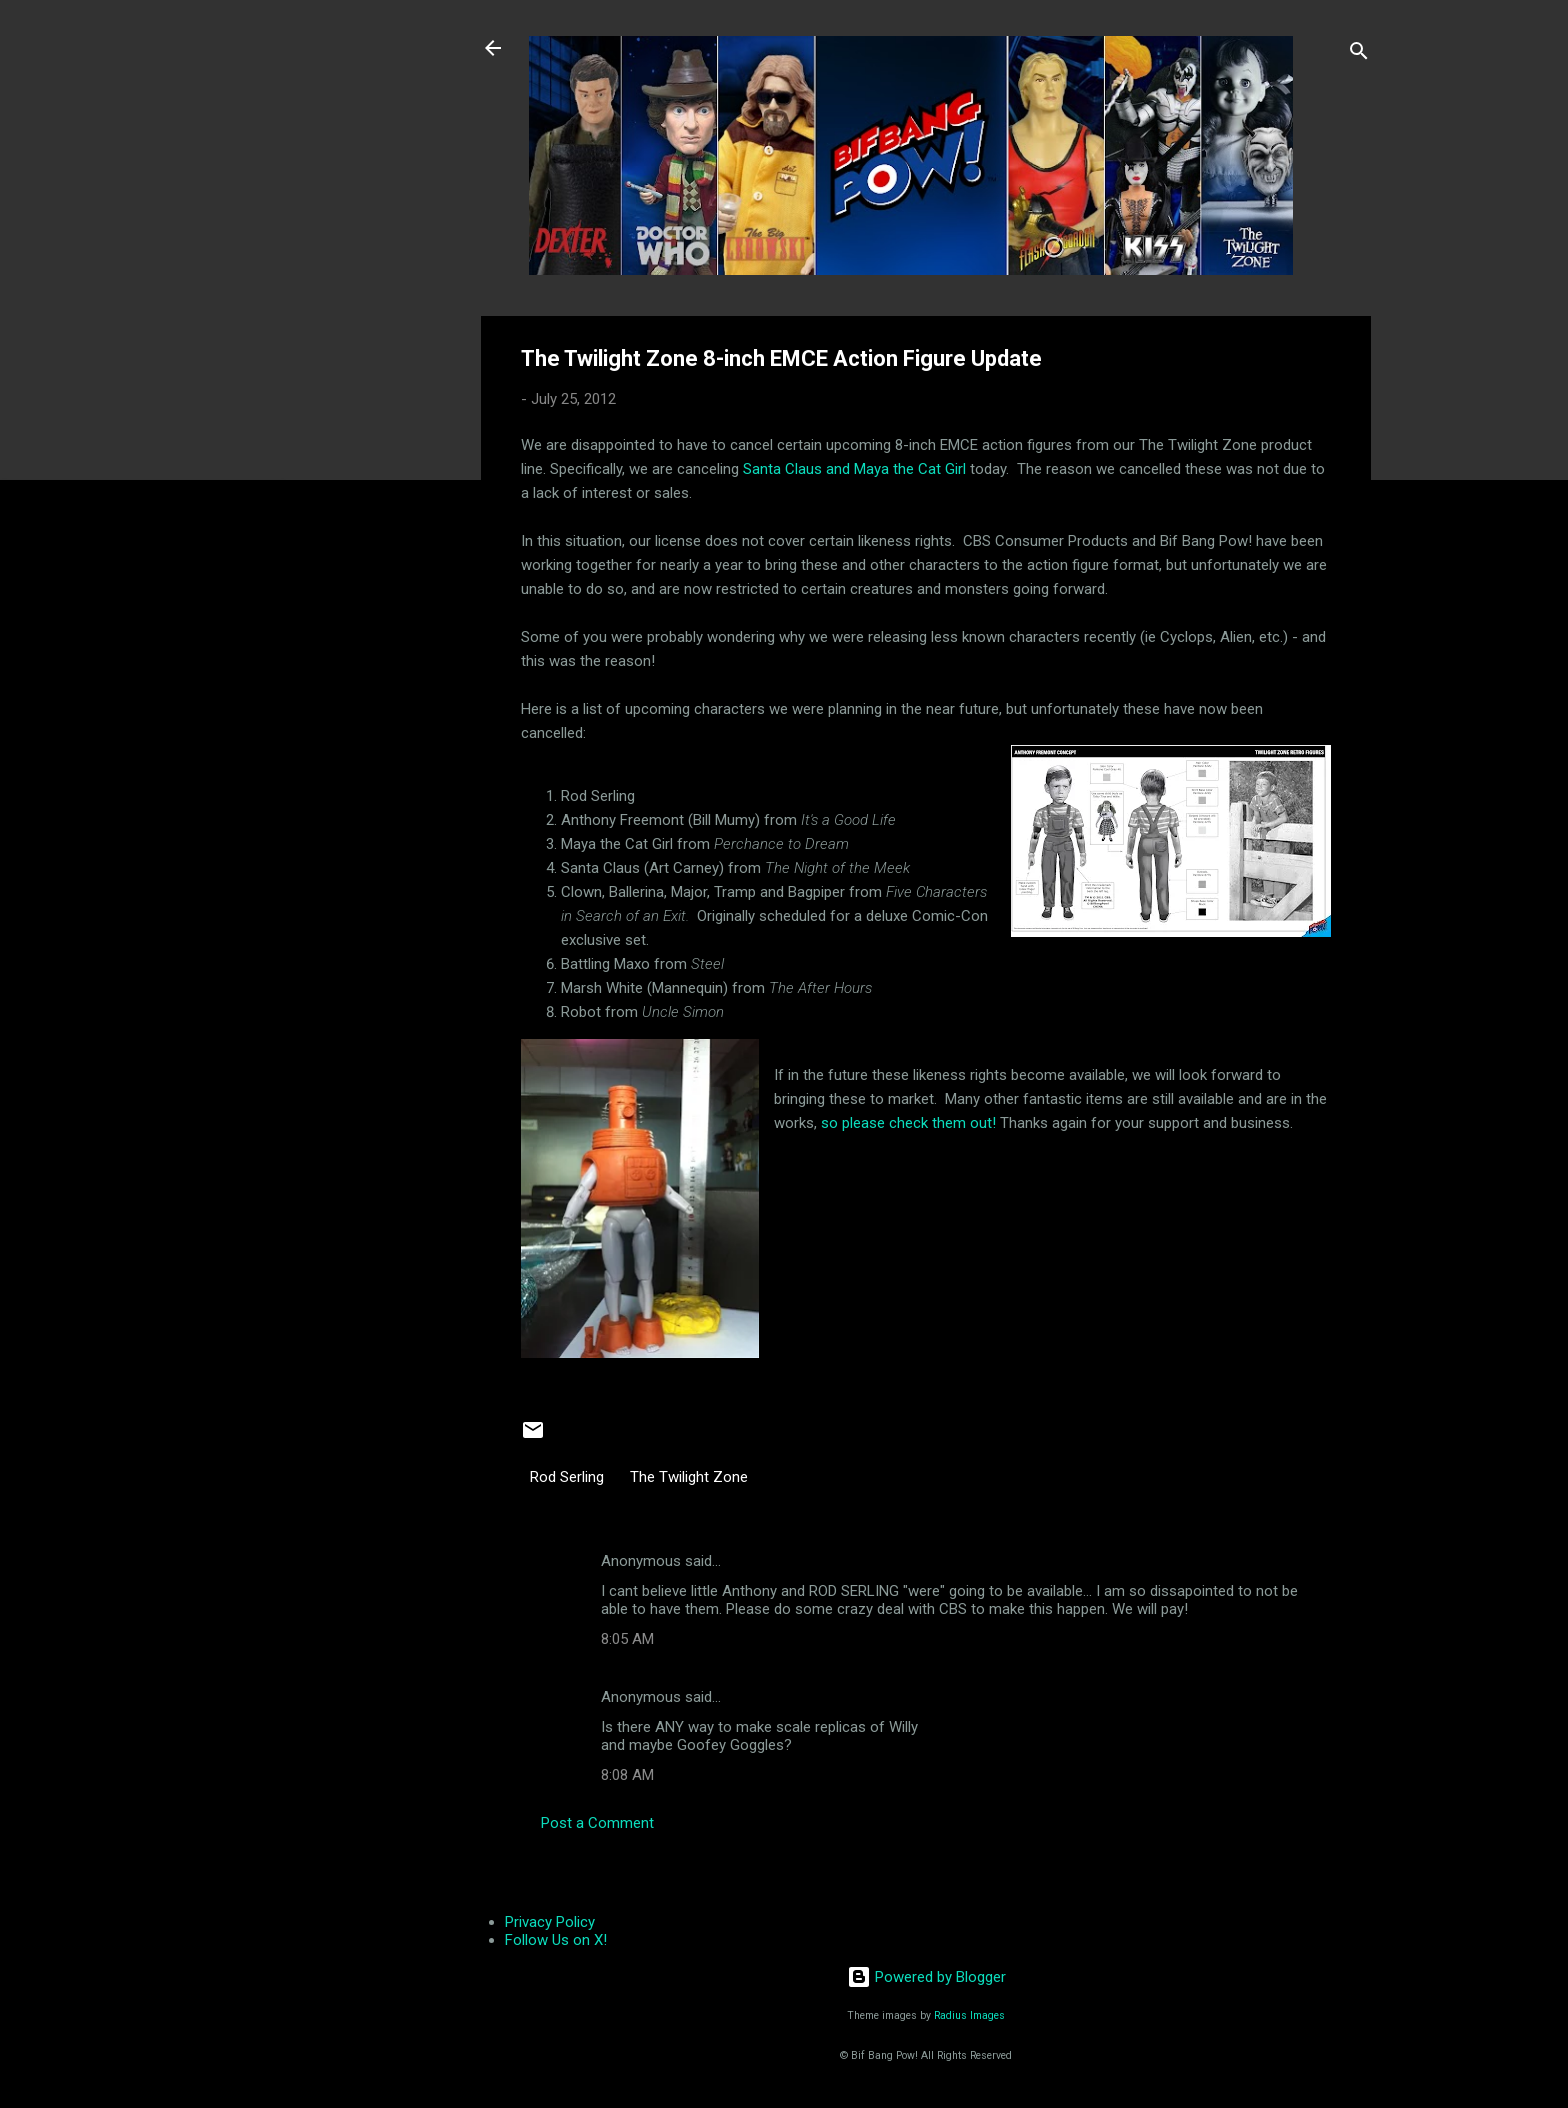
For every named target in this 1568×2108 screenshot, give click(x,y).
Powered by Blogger (926, 1977)
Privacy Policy (550, 1922)
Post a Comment (597, 1823)
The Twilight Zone (689, 1477)
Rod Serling (567, 1477)
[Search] (1359, 54)
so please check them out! (908, 1123)
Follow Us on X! (556, 1940)
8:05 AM (627, 1639)
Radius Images (969, 2015)
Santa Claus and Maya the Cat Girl (856, 469)
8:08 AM (627, 1775)
